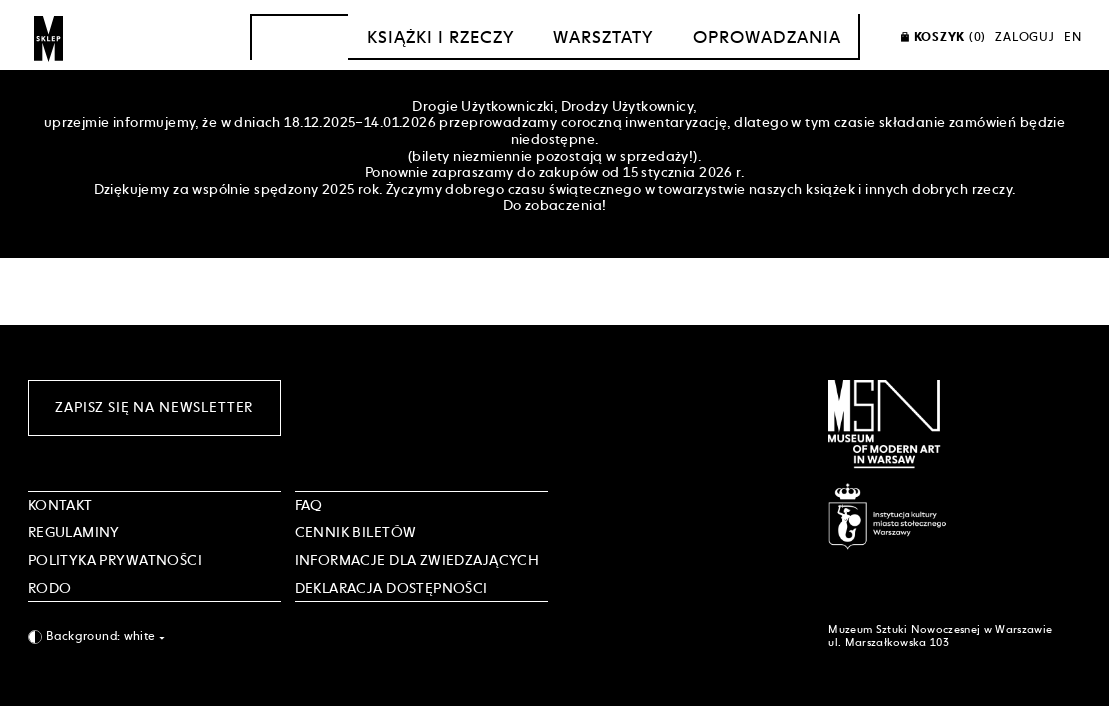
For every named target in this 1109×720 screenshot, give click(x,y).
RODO (50, 588)
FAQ (309, 505)
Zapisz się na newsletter (154, 407)
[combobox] (154, 636)
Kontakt (60, 505)
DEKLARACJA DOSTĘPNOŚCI (391, 588)
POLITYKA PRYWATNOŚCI (115, 560)
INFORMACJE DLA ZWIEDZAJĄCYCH (417, 560)
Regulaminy (74, 532)
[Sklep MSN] (49, 37)
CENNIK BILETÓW (356, 532)
